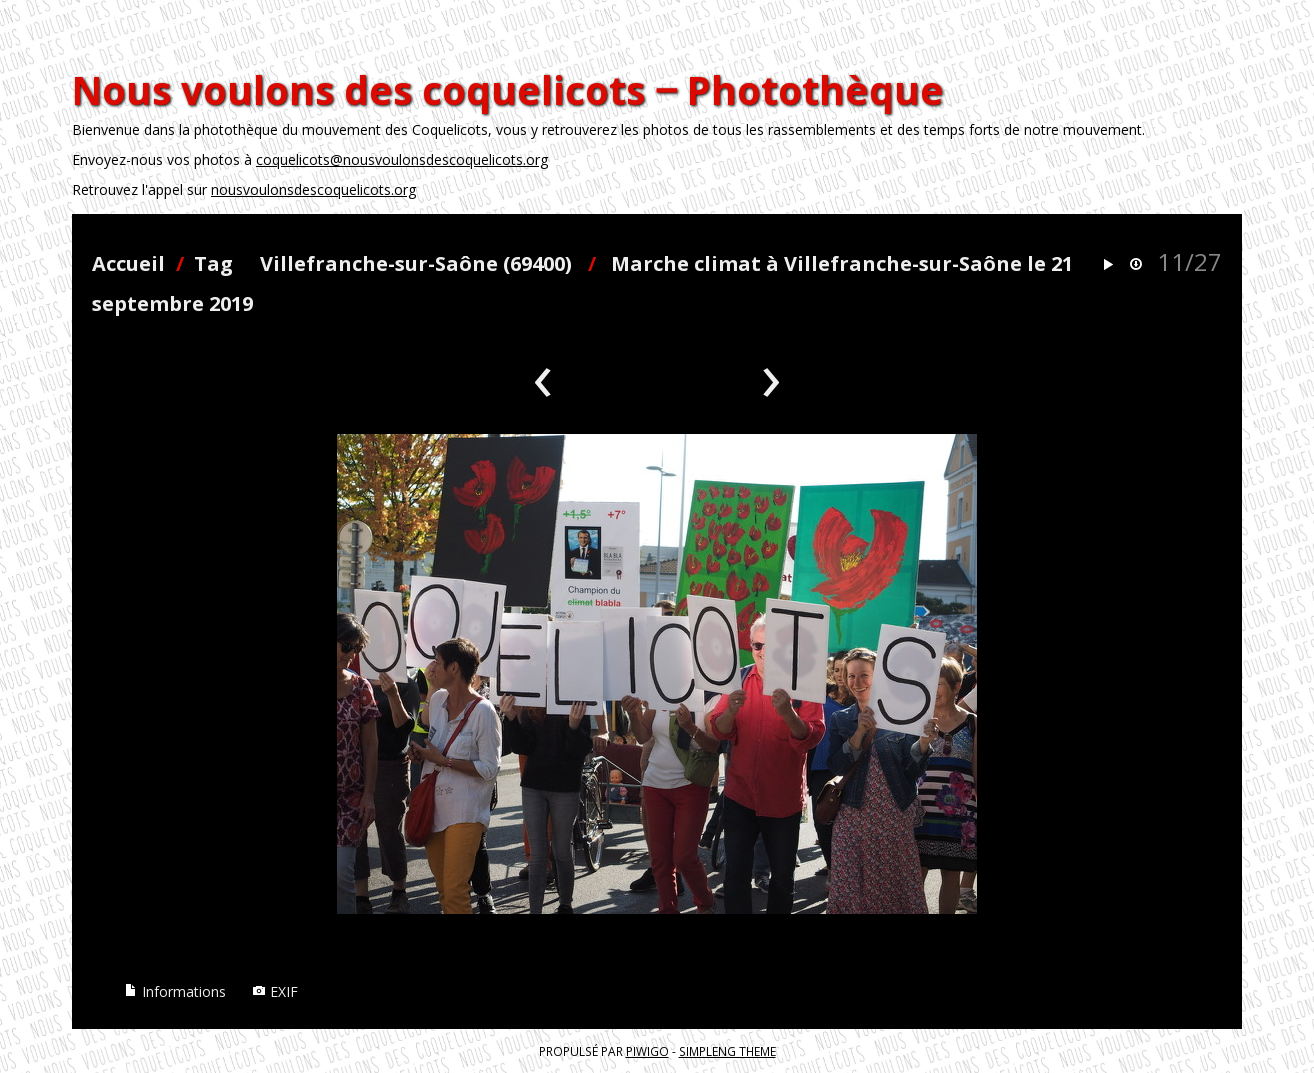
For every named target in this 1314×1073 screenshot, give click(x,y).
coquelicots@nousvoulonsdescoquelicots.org (402, 159)
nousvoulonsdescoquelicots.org (313, 189)
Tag (213, 263)
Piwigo (647, 1051)
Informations (175, 991)
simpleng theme (727, 1051)
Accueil (128, 263)
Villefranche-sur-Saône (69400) (416, 263)
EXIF (275, 991)
